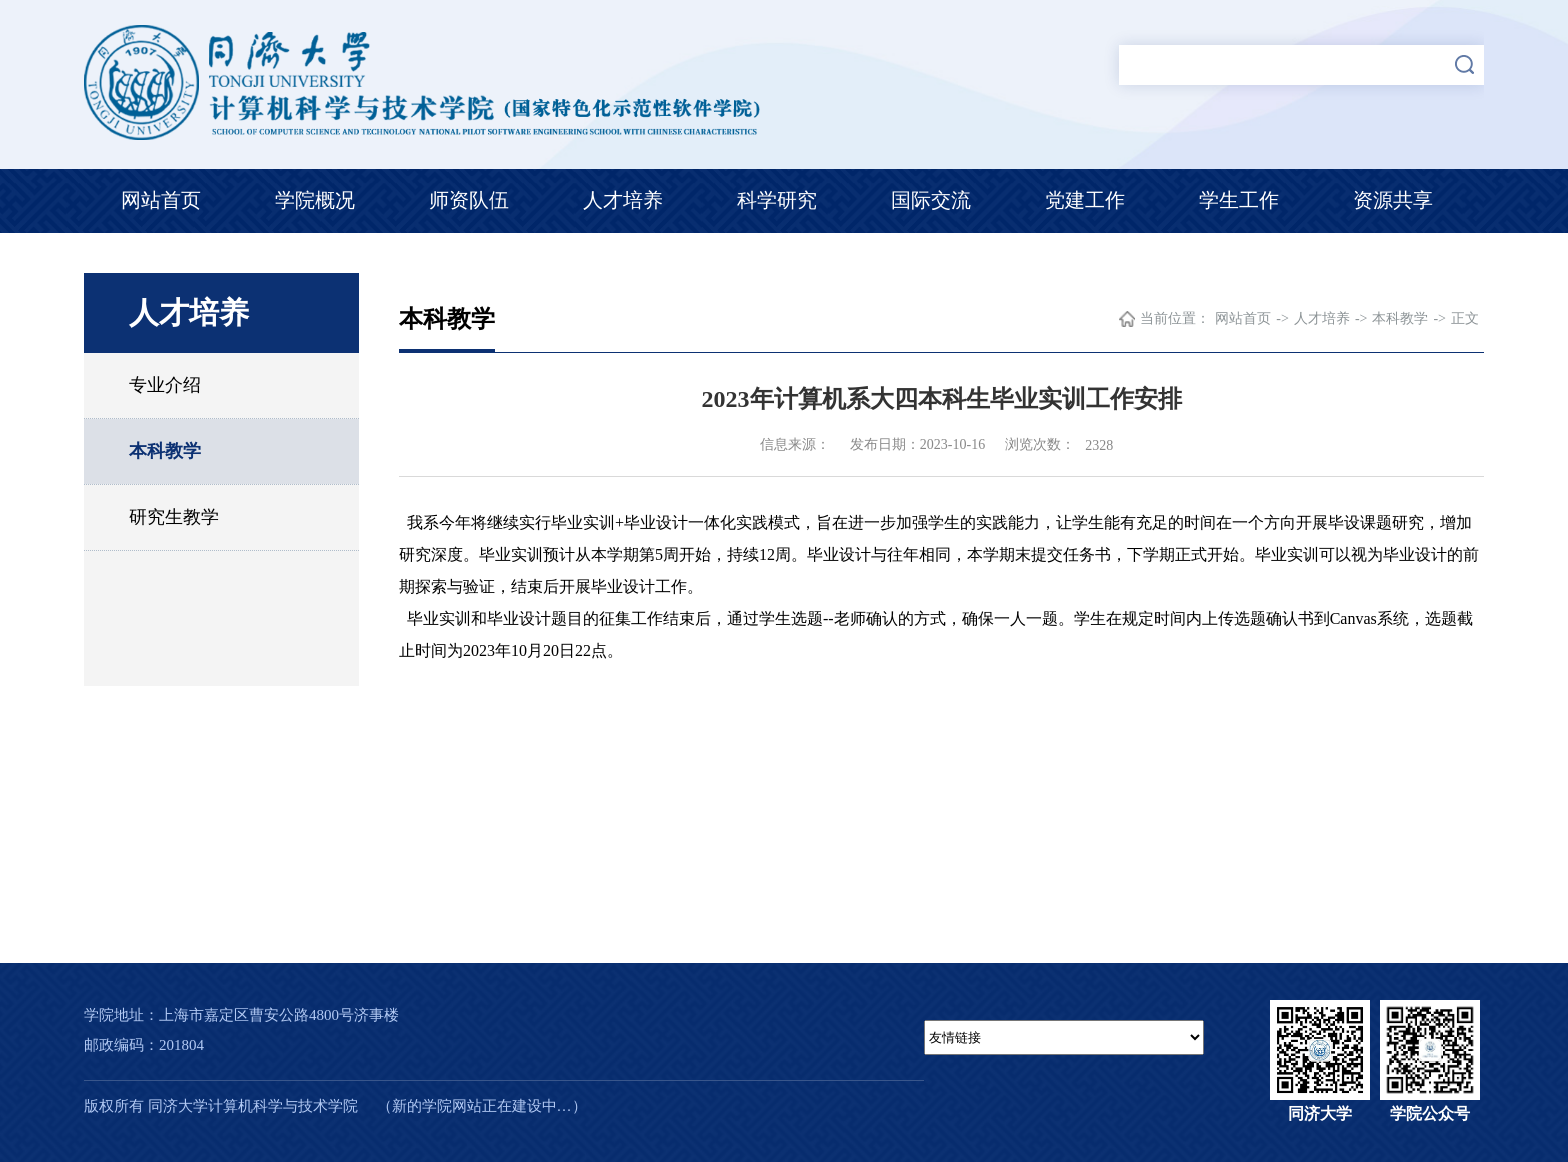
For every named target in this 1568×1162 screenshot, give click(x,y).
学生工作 (1239, 200)
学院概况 (315, 200)
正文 (1465, 318)
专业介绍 (165, 385)
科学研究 (777, 200)
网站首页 (161, 200)
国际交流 (931, 200)
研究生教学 (174, 517)
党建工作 (1085, 200)
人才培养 (623, 200)
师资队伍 (469, 200)
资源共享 (1393, 200)
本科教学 (165, 451)
